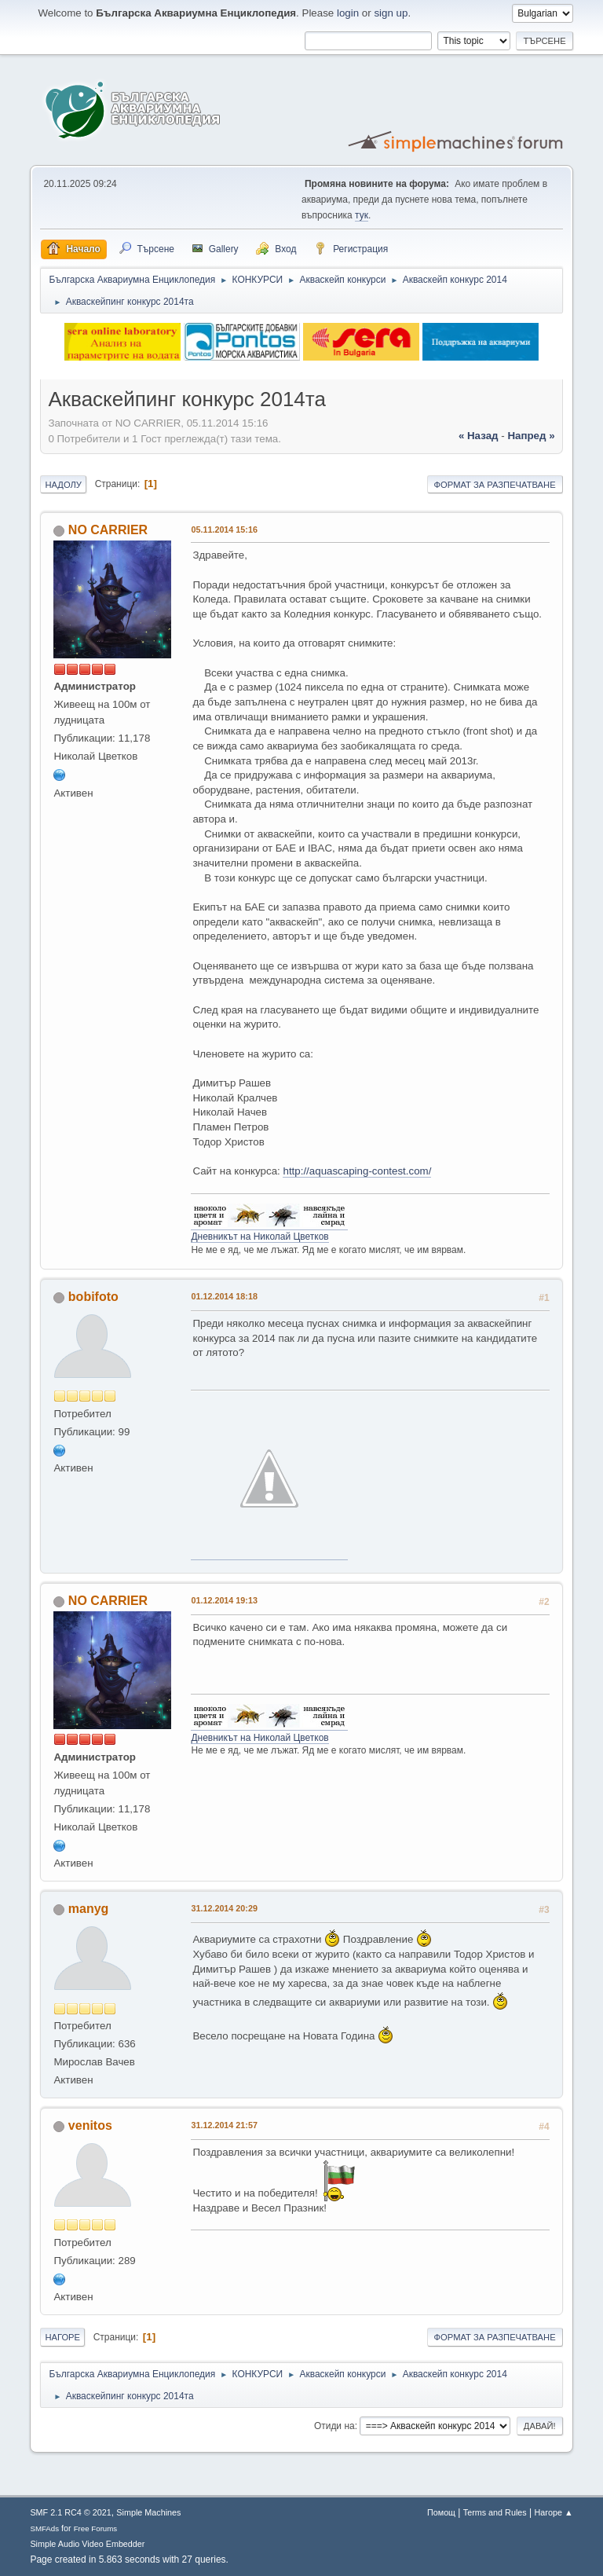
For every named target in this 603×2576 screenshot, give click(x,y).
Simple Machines (148, 2512)
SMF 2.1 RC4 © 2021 (70, 2512)
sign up (390, 13)
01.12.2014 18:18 (224, 1296)
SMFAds (44, 2528)
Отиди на (334, 2425)
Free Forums (96, 2528)
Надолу (63, 484)
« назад (479, 436)
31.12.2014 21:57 (224, 2125)
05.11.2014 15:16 (224, 529)
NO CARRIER (108, 530)
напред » (530, 436)
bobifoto (93, 1296)
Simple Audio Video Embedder (87, 2544)
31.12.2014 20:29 (224, 1908)
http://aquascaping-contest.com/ (357, 1171)
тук (361, 215)
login (348, 13)
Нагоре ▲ (553, 2512)
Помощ (441, 2512)
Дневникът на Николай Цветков (259, 1236)
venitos (90, 2125)
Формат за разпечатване (495, 484)
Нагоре (62, 2337)
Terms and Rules (495, 2512)
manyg (88, 1908)
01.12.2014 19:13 (224, 1600)
